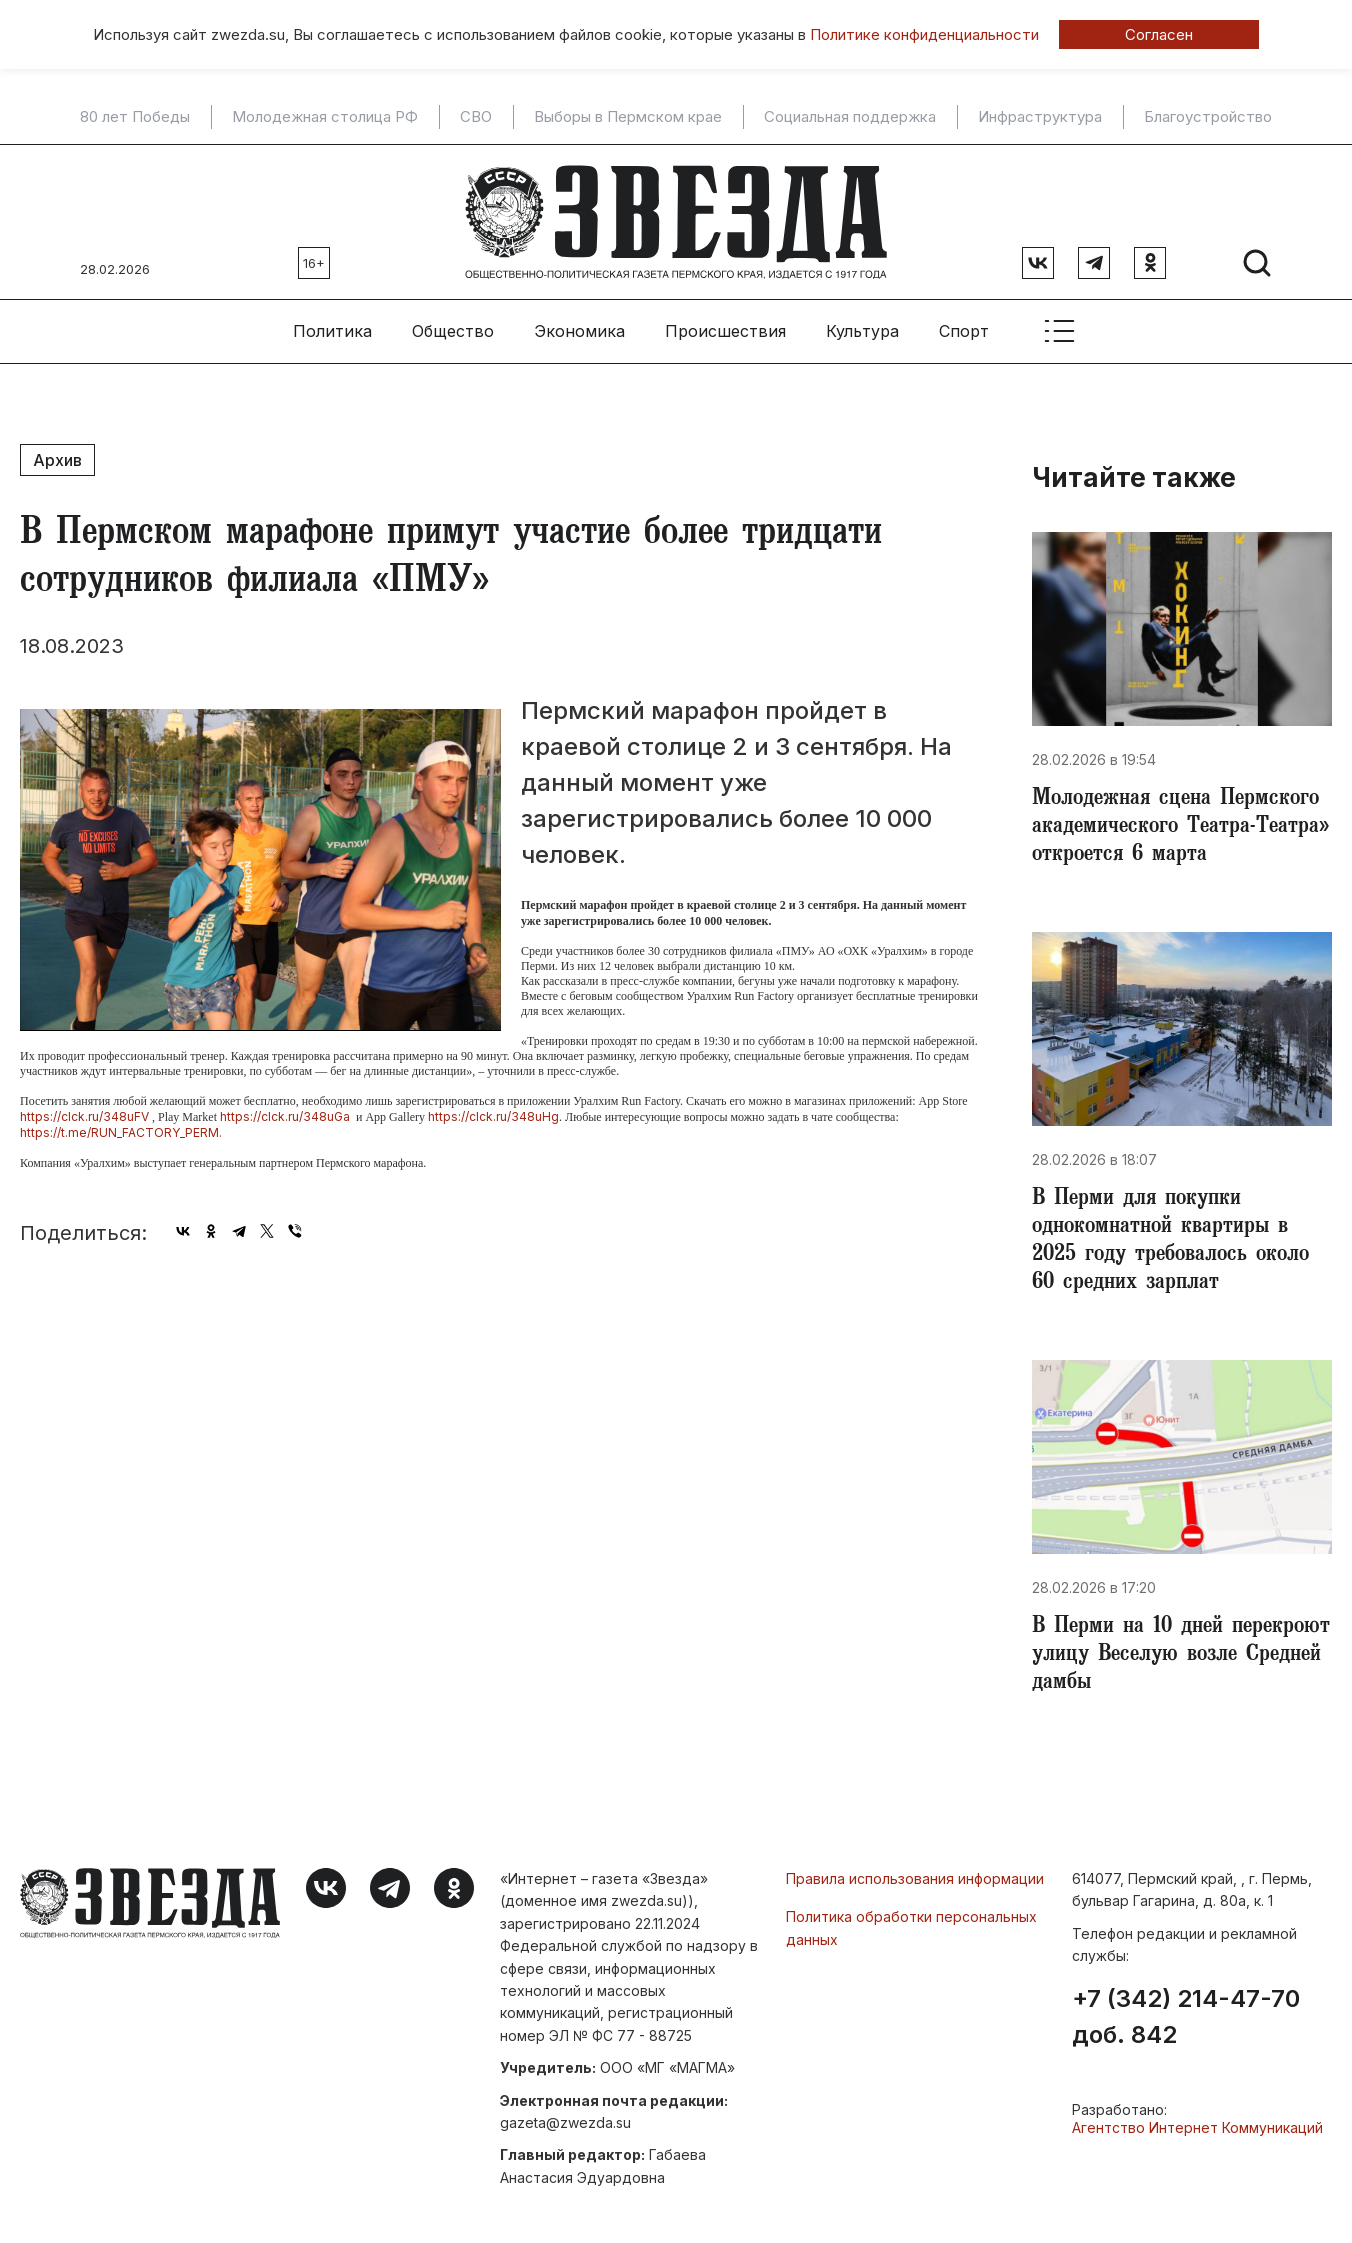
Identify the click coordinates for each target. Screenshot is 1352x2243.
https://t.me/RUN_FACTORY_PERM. (121, 1132)
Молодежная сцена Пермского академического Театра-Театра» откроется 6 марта (1180, 828)
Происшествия (725, 331)
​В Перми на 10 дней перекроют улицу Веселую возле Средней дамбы (1181, 1656)
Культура (862, 331)
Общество (453, 331)
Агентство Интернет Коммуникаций (1197, 2127)
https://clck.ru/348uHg (493, 1116)
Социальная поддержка (850, 117)
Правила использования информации (915, 1878)
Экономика (579, 331)
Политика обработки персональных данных (911, 1927)
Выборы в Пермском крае (628, 117)
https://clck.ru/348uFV (84, 1116)
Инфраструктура (1040, 117)
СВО (476, 117)
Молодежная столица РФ (325, 117)
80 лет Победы (135, 117)
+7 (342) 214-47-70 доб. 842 (1186, 2017)
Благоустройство (1208, 117)
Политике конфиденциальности (924, 34)
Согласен (1159, 34)
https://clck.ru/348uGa (285, 1116)
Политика (332, 331)
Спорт (964, 331)
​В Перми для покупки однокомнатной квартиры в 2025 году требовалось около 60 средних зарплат (1170, 1242)
